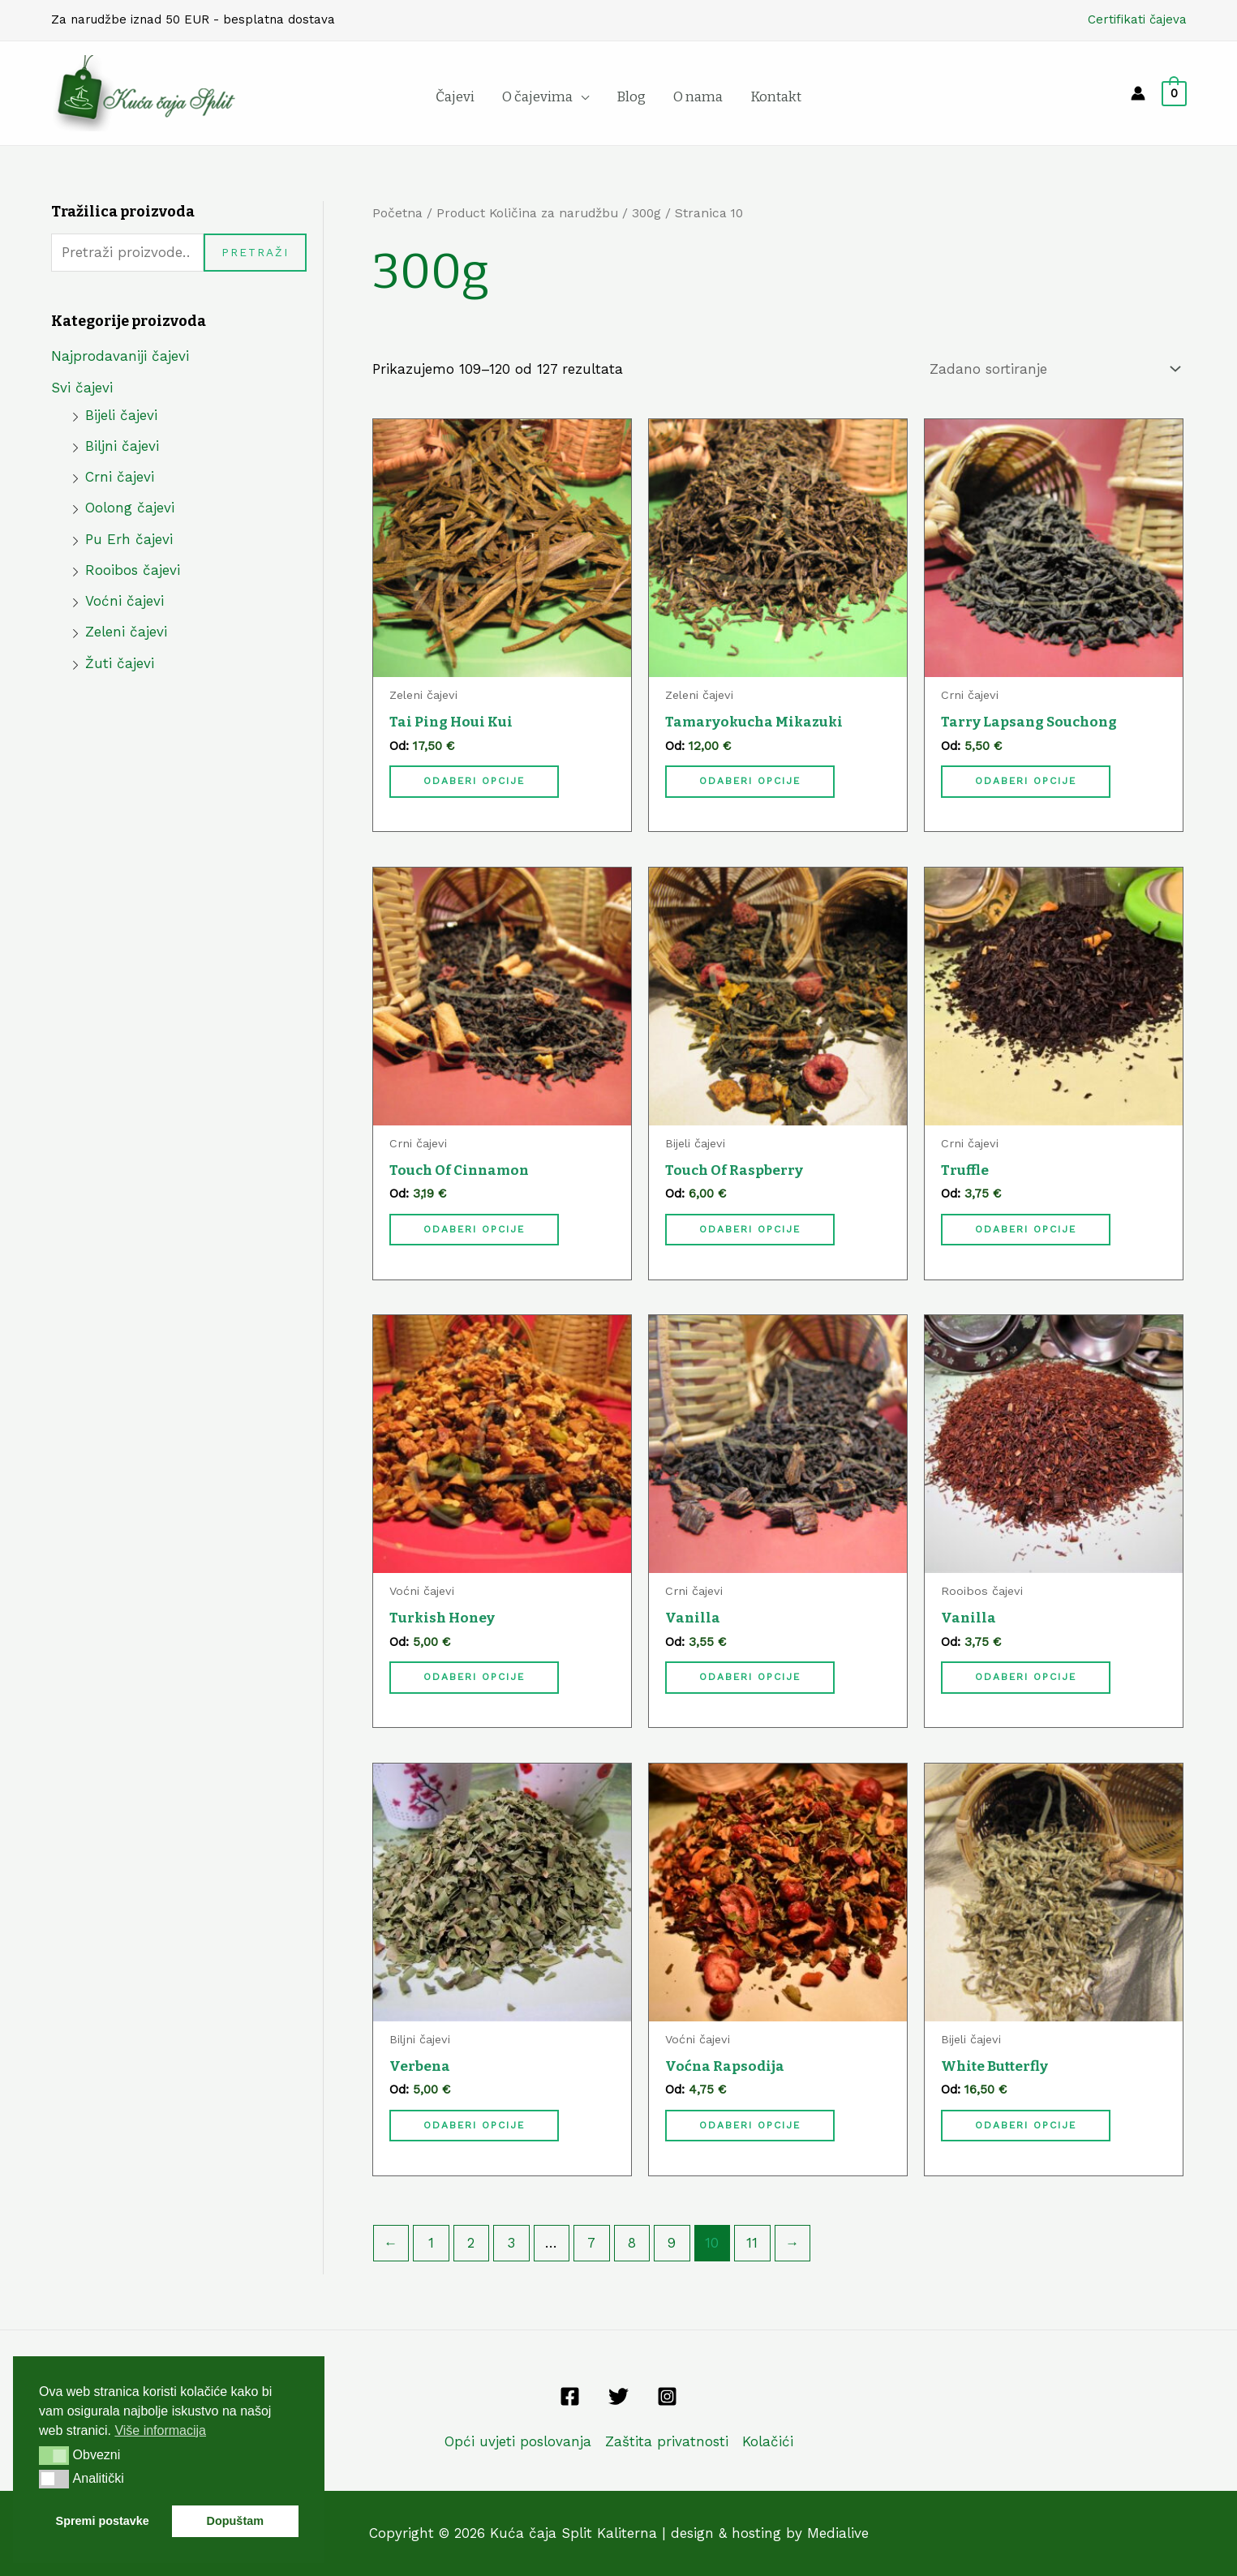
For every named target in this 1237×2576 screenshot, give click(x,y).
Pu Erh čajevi (129, 539)
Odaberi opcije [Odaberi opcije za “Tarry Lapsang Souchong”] (1025, 781)
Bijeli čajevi (121, 415)
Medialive (838, 2533)
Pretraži (255, 252)
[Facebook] (570, 2396)
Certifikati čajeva (1137, 19)
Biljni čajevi (122, 446)
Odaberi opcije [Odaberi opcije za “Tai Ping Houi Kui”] (474, 781)
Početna (397, 213)
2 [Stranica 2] (471, 2243)
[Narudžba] (1052, 369)
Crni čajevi (119, 477)
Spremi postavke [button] (102, 2520)
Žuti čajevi (119, 663)
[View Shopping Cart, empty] (1174, 93)
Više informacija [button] (160, 2430)
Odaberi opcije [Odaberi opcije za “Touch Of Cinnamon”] (474, 1229)
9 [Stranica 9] (672, 2243)
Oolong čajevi (129, 507)
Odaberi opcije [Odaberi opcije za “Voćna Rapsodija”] (750, 2125)
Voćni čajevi (124, 601)
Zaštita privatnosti (666, 2441)
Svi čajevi (82, 387)
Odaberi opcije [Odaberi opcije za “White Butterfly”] (1025, 2125)
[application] (581, 97)
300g (646, 213)
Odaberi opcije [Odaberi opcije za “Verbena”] (474, 2125)
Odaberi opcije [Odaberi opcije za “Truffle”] (1025, 1229)
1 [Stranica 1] (431, 2243)
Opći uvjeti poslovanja (518, 2441)
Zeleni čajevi (126, 632)
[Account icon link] (1138, 93)
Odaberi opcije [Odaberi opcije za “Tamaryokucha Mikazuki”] (750, 781)
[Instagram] (667, 2396)
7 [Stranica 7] (591, 2243)
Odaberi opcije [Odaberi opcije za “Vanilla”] (750, 1676)
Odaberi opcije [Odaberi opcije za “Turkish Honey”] (474, 1676)
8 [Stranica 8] (632, 2243)
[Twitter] (618, 2396)
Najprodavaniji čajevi (120, 356)
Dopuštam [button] (235, 2520)
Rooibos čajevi (132, 570)
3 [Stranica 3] (511, 2243)
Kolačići (767, 2441)
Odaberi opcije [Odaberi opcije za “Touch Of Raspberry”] (750, 1229)
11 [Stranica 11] (752, 2243)
